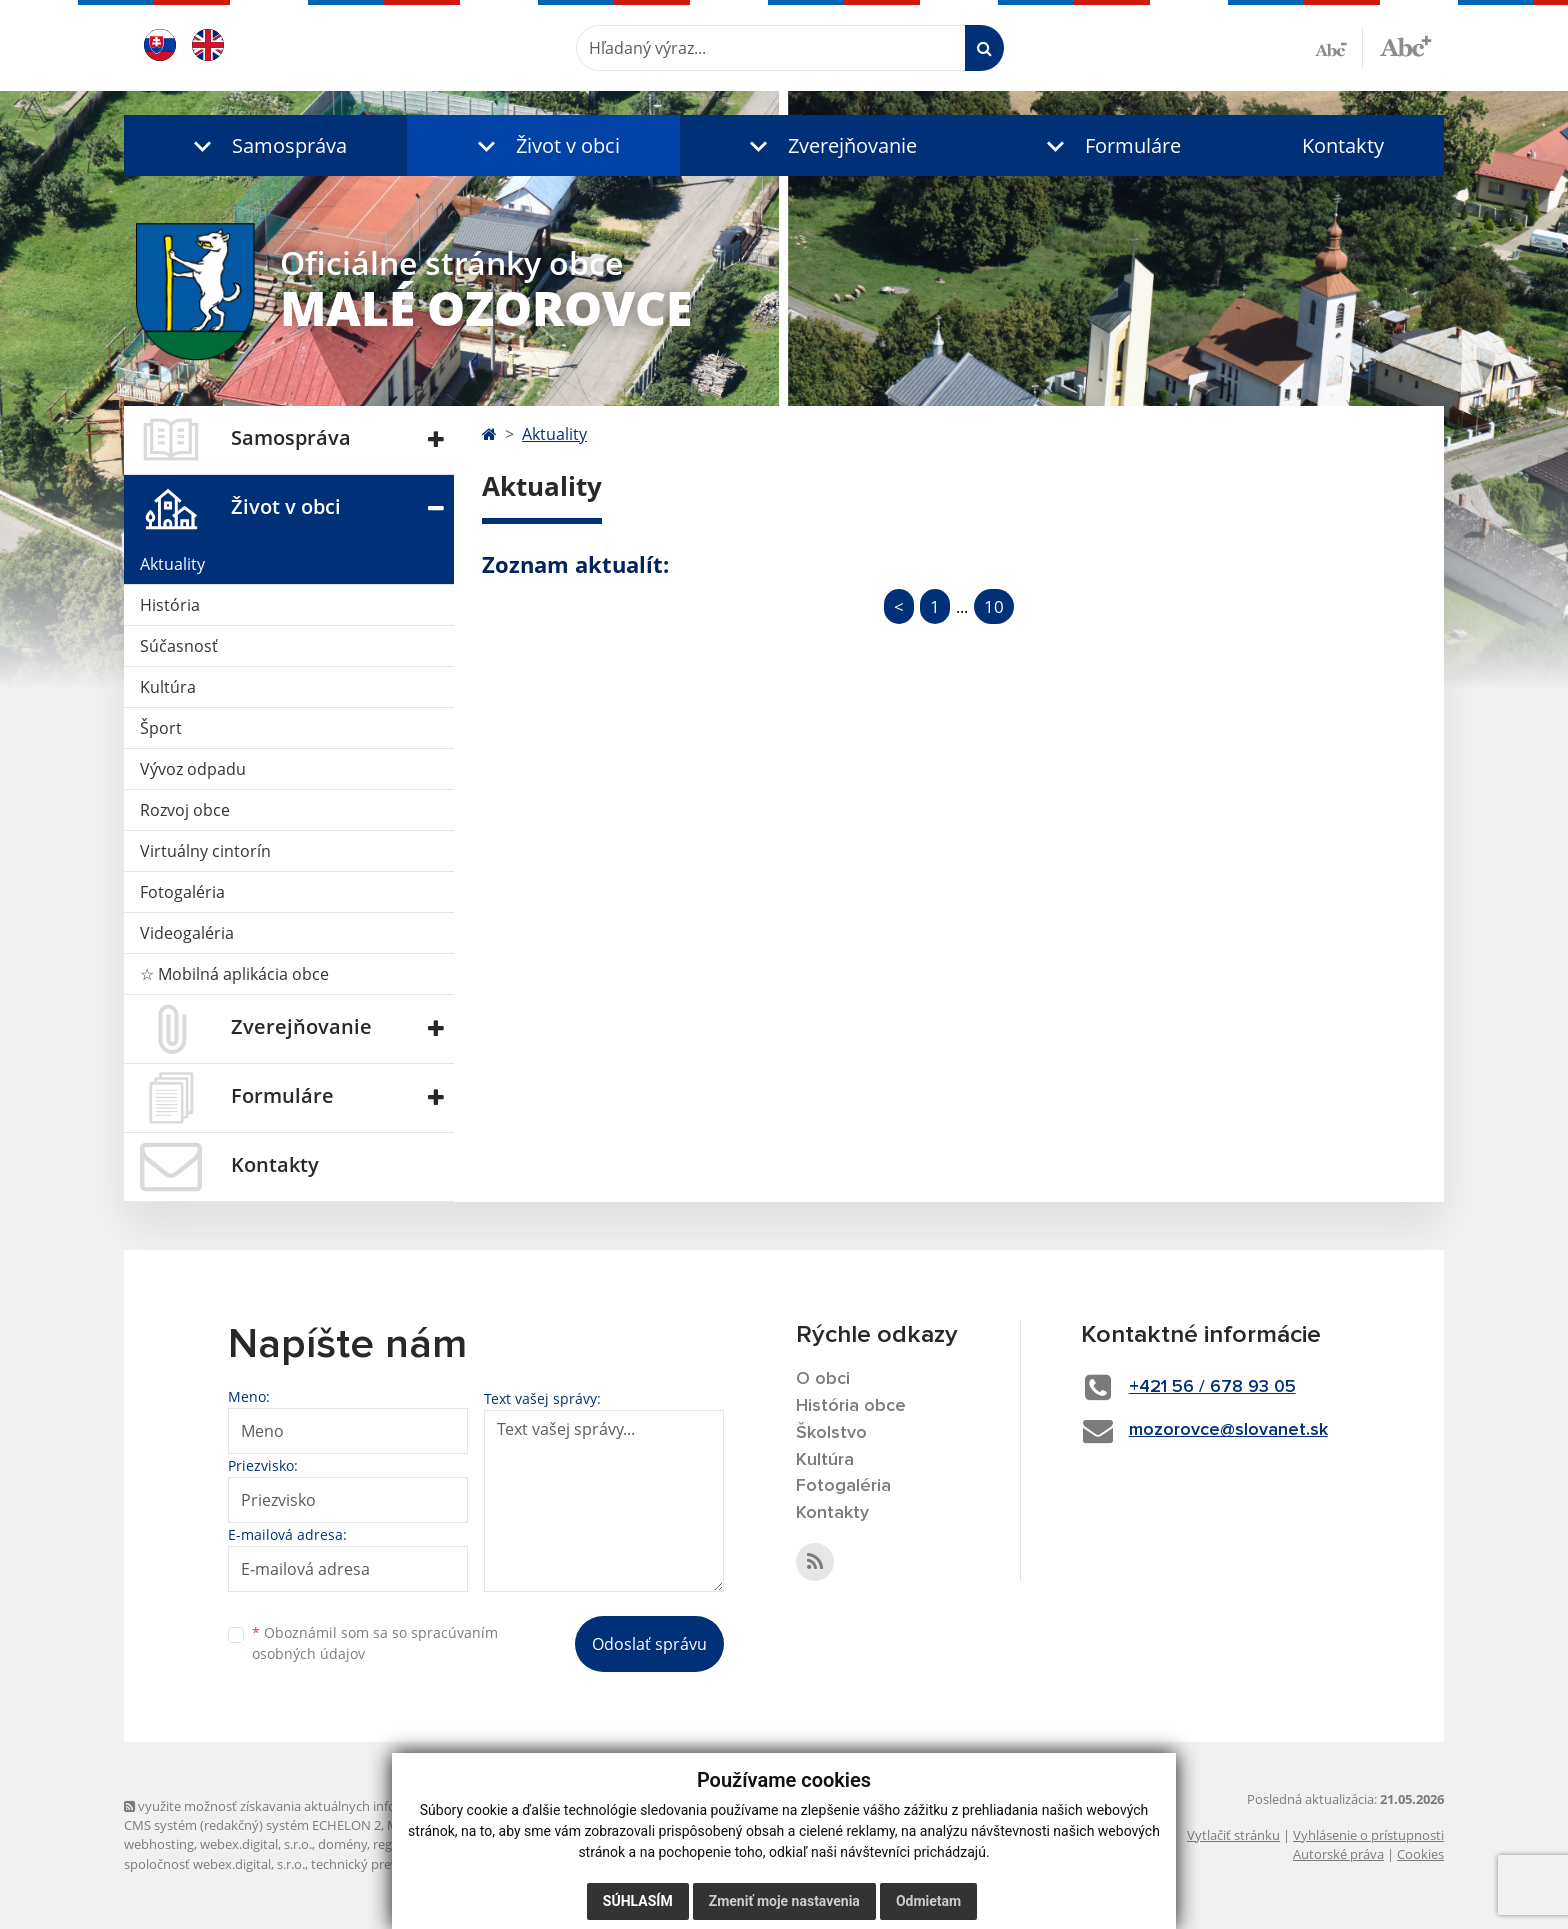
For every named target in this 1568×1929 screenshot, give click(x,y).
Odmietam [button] (928, 1901)
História (170, 605)
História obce (851, 1406)
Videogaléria (187, 933)
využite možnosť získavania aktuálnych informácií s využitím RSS (322, 1806)
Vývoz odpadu (193, 769)
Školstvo (831, 1433)
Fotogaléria (182, 892)
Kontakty (1343, 145)
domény (342, 1844)
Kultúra (168, 687)
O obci (823, 1379)
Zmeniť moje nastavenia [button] (784, 1901)
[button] (265, 145)
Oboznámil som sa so (375, 1643)
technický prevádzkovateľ (387, 1864)
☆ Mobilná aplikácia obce (234, 974)
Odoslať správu (649, 1644)
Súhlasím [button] (638, 1901)
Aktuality (172, 564)
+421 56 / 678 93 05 (1212, 1387)
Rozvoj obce (185, 810)
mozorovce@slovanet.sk (1228, 1430)
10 (994, 606)
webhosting (159, 1844)
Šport (161, 728)
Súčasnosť (179, 646)
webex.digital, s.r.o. (256, 1844)
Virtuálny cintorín (205, 851)
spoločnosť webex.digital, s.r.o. (214, 1864)
